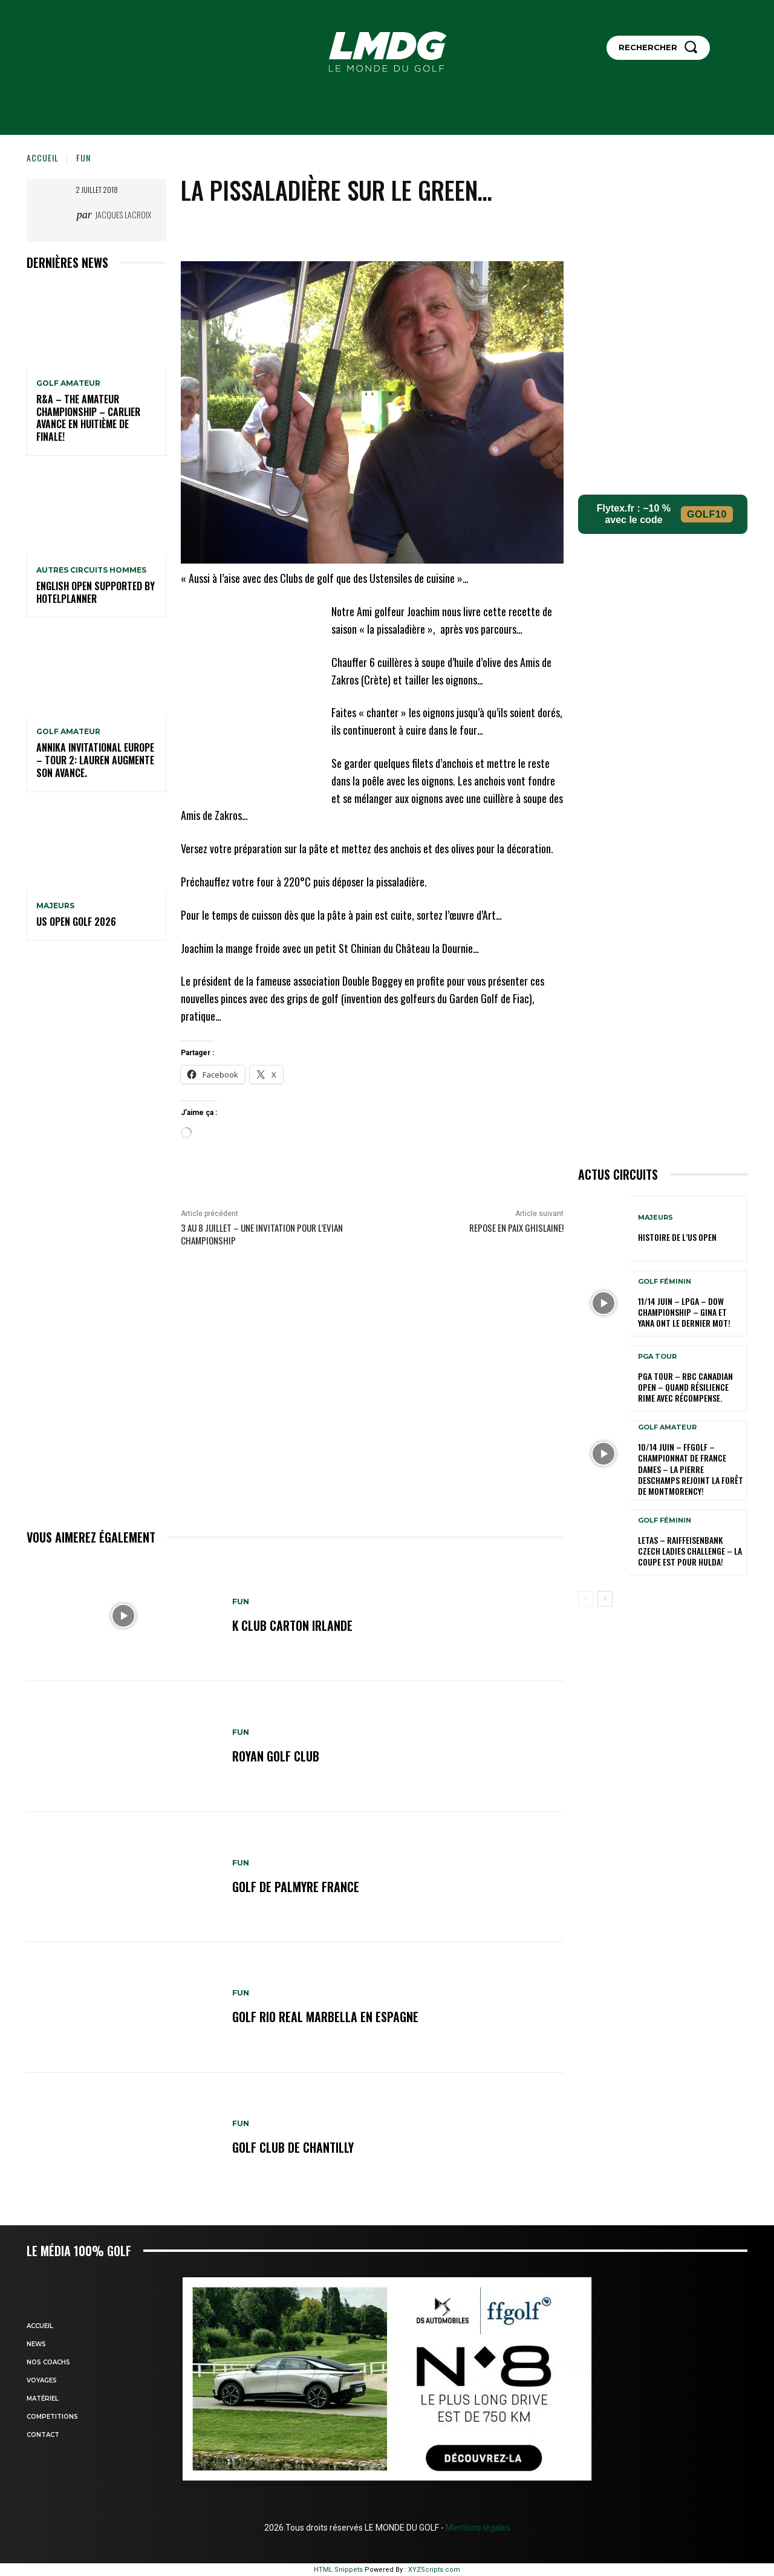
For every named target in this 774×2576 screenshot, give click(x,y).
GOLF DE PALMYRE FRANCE (295, 1887)
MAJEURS (55, 905)
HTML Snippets (338, 2570)
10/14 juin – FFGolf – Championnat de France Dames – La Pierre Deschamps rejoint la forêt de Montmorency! (690, 1468)
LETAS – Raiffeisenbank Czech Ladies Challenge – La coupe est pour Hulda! (690, 1551)
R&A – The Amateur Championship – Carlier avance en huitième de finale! (88, 418)
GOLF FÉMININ (664, 1281)
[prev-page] (585, 1599)
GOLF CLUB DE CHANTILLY (293, 2148)
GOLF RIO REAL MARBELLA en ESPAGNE (325, 2017)
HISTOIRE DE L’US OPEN (677, 1237)
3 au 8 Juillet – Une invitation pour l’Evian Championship (262, 1234)
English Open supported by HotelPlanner (95, 592)
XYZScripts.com (434, 2570)
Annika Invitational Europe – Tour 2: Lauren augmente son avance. (95, 760)
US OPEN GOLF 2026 (76, 921)
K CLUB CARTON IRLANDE (292, 1625)
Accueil (43, 157)
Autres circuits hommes (91, 570)
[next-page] (605, 1599)
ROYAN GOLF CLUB (275, 1756)
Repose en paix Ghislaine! (516, 1227)
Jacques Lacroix (123, 214)
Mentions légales (477, 2527)
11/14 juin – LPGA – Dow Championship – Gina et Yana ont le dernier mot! (684, 1312)
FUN (83, 157)
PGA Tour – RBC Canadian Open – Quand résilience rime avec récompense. (685, 1387)
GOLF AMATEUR (68, 383)
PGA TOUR (657, 1356)
